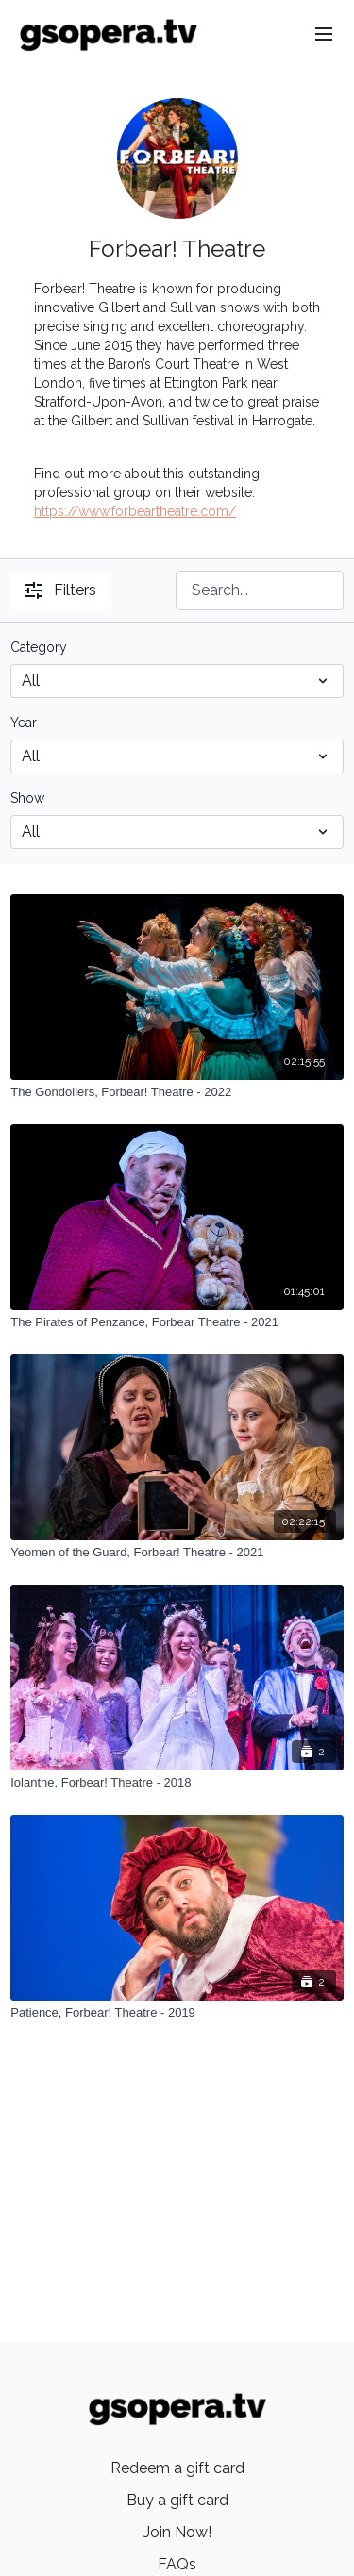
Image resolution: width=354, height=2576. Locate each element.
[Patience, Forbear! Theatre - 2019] (177, 2012)
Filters (60, 590)
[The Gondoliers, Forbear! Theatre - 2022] (177, 1092)
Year (23, 722)
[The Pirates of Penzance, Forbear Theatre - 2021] (177, 1322)
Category (38, 647)
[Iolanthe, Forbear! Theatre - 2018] (177, 1782)
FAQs (177, 2564)
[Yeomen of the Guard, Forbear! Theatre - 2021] (177, 1552)
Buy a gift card (177, 2500)
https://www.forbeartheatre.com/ (135, 511)
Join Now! (177, 2532)
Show (27, 798)
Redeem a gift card (177, 2468)
